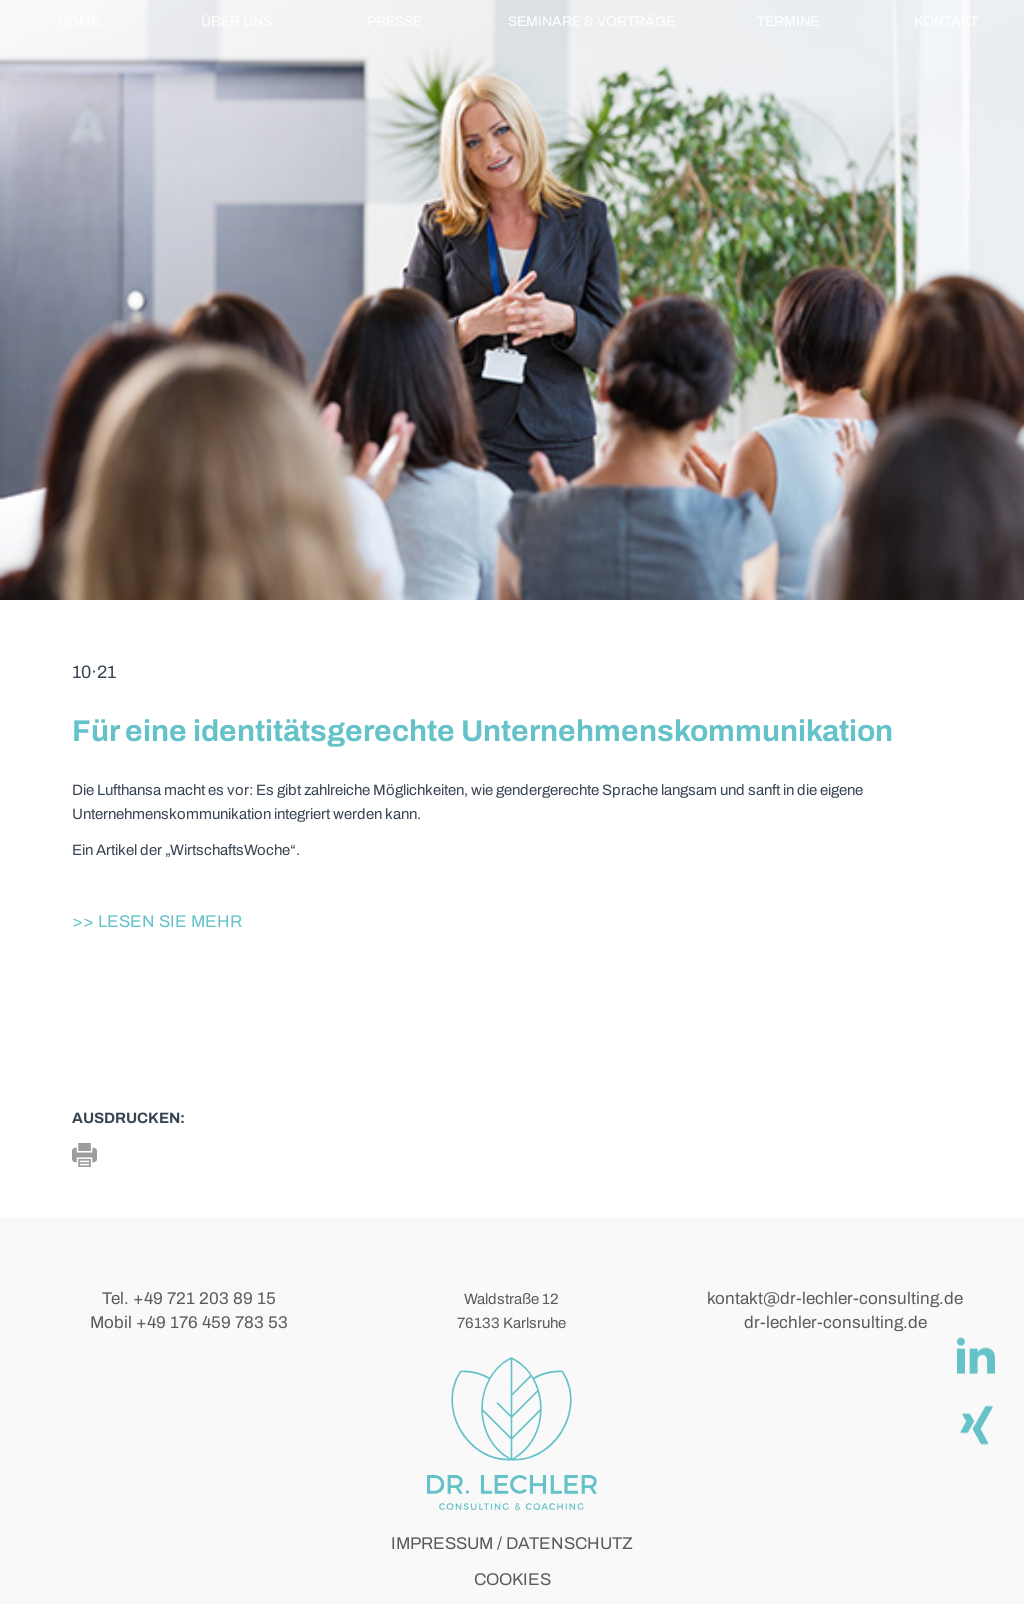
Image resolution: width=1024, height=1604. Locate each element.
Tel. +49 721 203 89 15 (189, 1298)
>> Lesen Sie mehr (157, 921)
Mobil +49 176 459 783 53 (189, 1322)
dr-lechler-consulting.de (835, 1322)
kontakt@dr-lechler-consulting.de (835, 1298)
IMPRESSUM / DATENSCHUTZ (512, 1543)
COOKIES (512, 1579)
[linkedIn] (975, 1355)
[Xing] (975, 1423)
